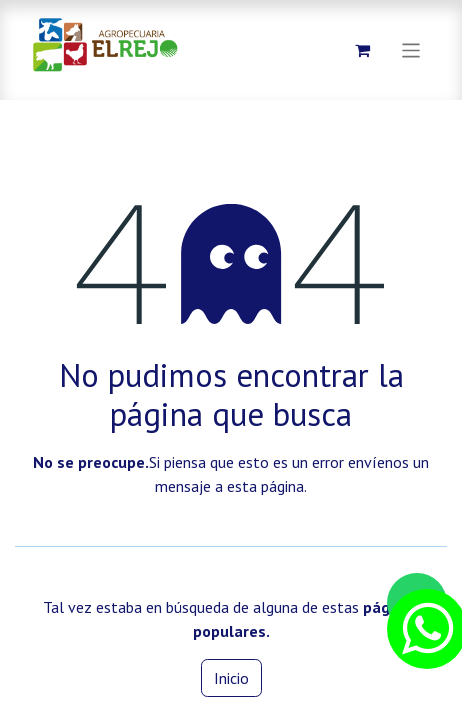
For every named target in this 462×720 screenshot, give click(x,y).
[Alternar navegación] (411, 49)
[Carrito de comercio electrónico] (363, 50)
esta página (265, 486)
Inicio (231, 678)
